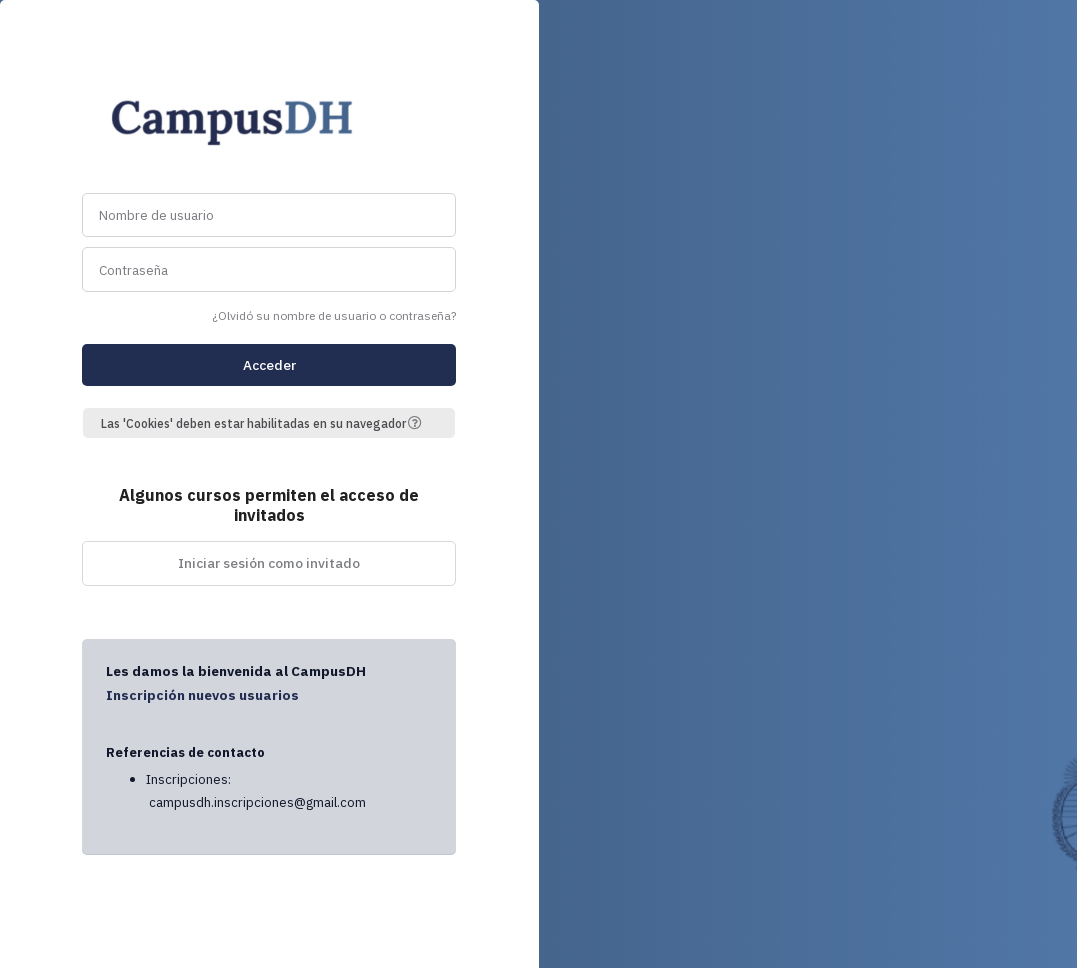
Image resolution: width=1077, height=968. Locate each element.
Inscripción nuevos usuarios (202, 695)
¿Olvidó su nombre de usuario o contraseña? (334, 315)
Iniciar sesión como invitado (269, 563)
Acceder (269, 365)
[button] (422, 423)
